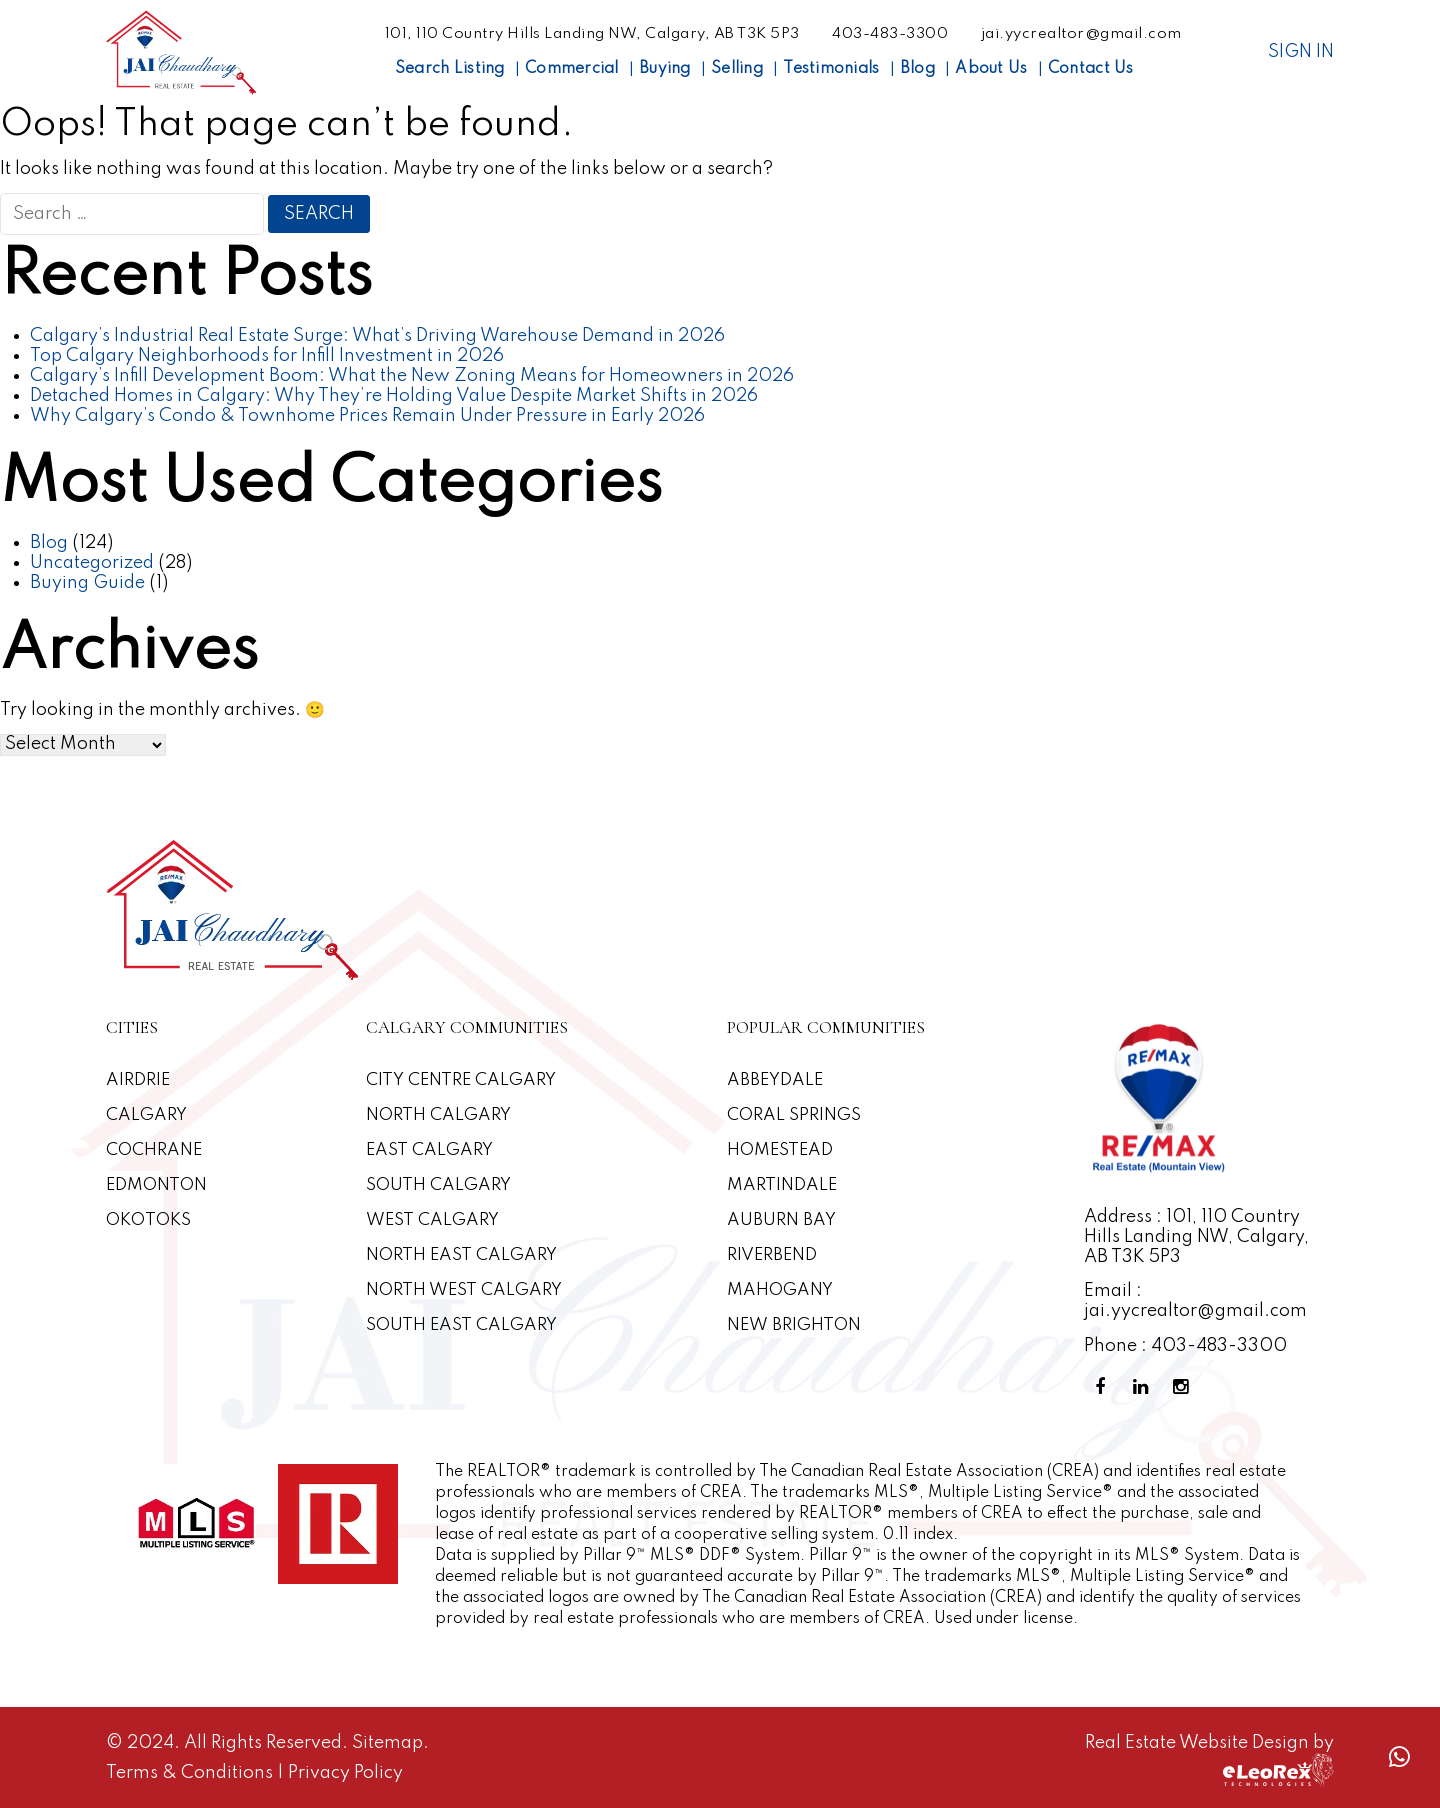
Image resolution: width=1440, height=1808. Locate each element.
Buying (665, 69)
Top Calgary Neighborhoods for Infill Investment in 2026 (267, 356)
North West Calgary (464, 1290)
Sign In (1301, 52)
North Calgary (438, 1115)
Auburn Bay (781, 1220)
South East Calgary (461, 1325)
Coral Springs (794, 1115)
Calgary (146, 1115)
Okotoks (148, 1220)
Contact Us (1091, 69)
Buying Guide (87, 583)
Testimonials (831, 69)
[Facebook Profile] (1104, 1387)
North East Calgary (461, 1255)
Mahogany (780, 1290)
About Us (991, 69)
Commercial (572, 69)
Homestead (780, 1150)
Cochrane (154, 1150)
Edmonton (156, 1185)
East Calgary (429, 1150)
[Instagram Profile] (1184, 1387)
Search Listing (450, 69)
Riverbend (772, 1255)
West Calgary (432, 1220)
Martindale (782, 1185)
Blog (917, 69)
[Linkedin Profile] (1144, 1387)
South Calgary (438, 1185)
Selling (737, 69)
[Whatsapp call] (1399, 1757)
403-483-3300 (890, 34)
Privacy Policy (345, 1773)
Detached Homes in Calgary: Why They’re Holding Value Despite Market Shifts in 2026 (394, 396)
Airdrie (138, 1080)
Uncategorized (92, 563)
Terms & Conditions (191, 1773)
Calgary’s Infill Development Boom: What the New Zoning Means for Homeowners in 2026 (412, 376)
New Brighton (794, 1325)
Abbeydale (775, 1080)
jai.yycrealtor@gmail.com (1081, 34)
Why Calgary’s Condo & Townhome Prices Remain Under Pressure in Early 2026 (367, 416)
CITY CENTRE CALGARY (461, 1080)
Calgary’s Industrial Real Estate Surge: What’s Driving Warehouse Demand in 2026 (377, 336)
